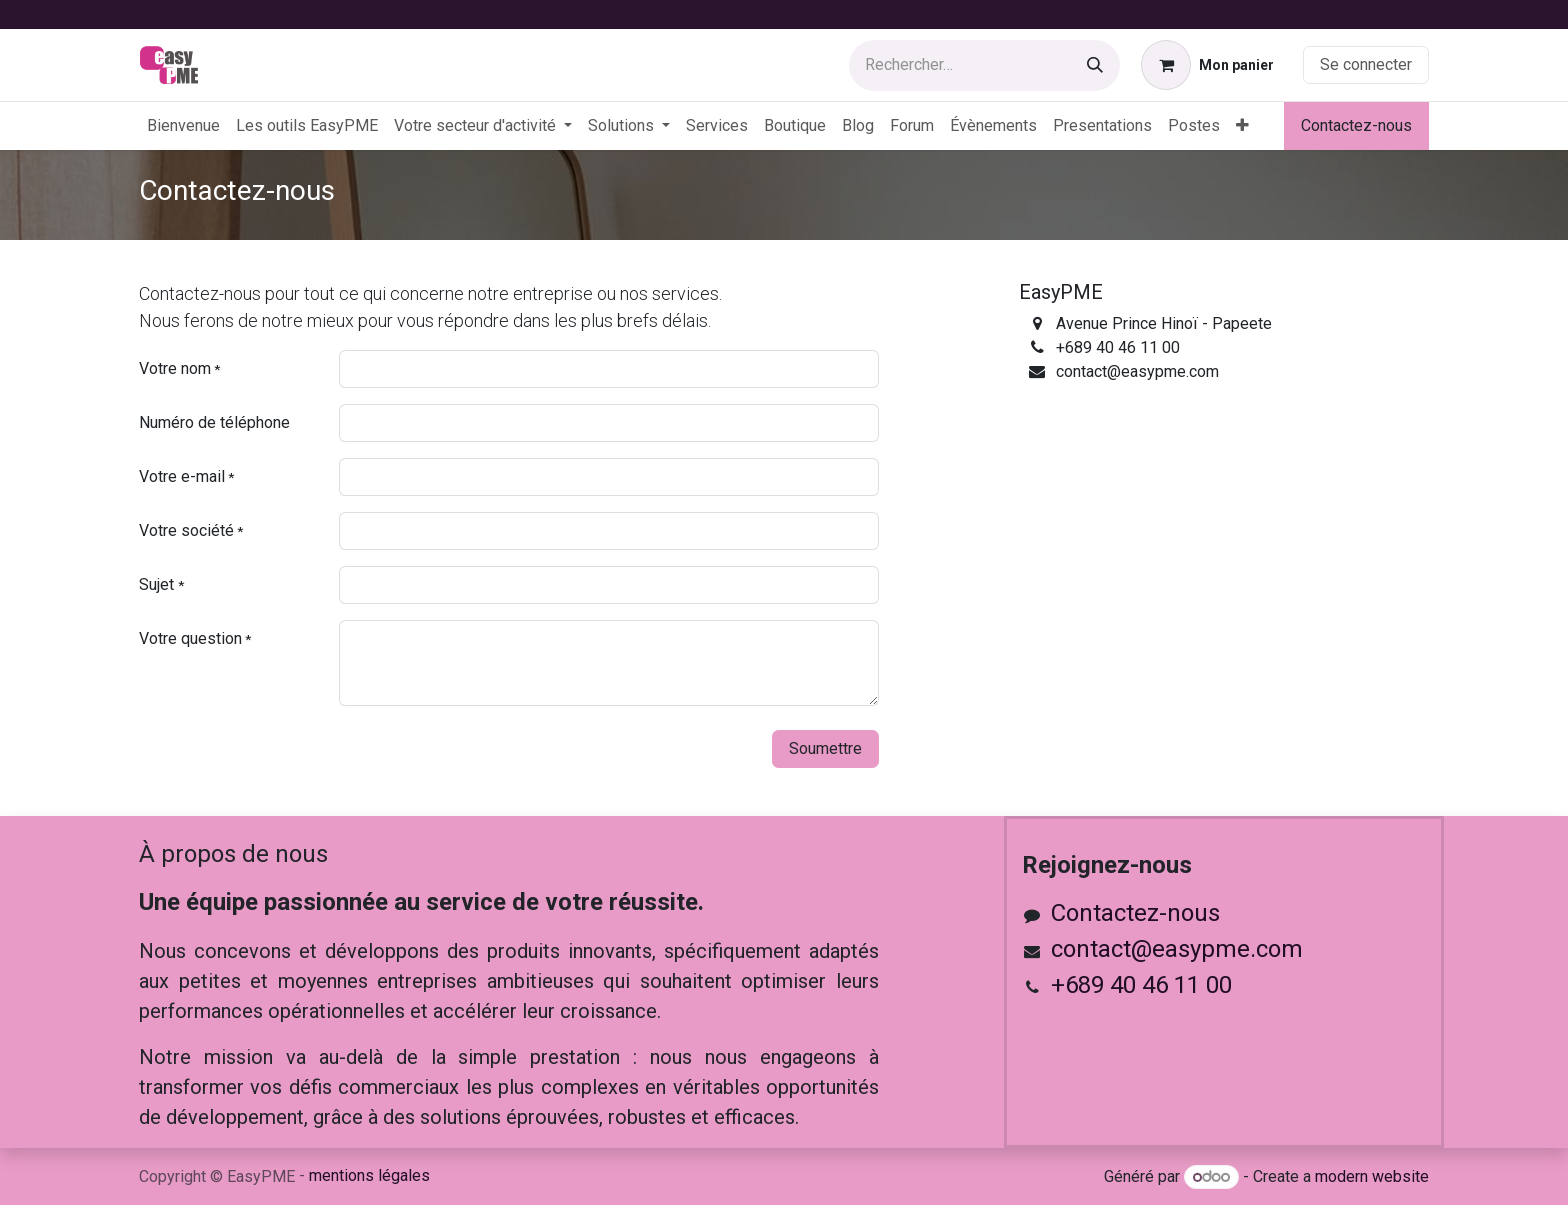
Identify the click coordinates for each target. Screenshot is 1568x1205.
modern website (1372, 1176)
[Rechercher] (1095, 65)
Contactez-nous (1356, 125)
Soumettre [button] (825, 748)
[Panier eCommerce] (1207, 65)
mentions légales (369, 1175)
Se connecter (1366, 64)
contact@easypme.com (1177, 949)
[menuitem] (183, 126)
